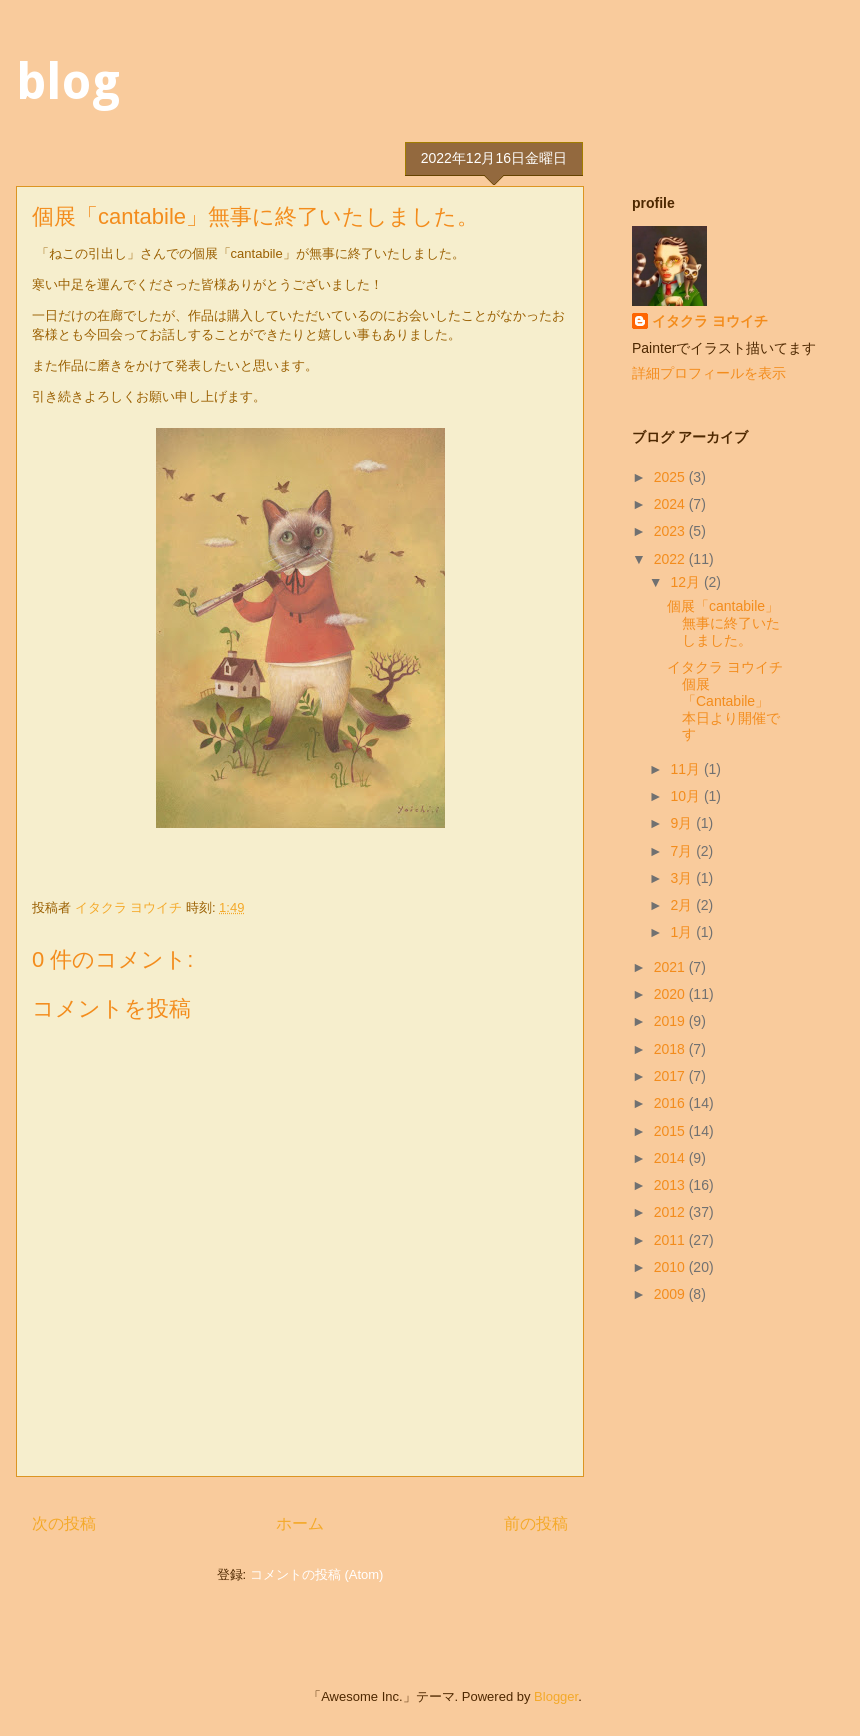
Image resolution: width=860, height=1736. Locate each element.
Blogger (556, 1696)
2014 (671, 1158)
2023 (671, 531)
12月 (686, 582)
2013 (671, 1185)
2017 (671, 1076)
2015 (671, 1131)
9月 (683, 823)
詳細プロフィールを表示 (709, 373)
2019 (671, 1021)
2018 (671, 1049)
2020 (671, 994)
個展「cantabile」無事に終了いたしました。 (723, 623)
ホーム (300, 1523)
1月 (683, 932)
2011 (671, 1240)
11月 (686, 769)
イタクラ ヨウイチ (710, 321)
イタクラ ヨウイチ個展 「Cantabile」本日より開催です (725, 700)
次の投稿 (64, 1523)
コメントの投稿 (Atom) (317, 1574)
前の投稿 (536, 1523)
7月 (683, 851)
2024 (671, 504)
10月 (686, 796)
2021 (671, 967)
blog (68, 81)
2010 (671, 1267)
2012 (671, 1212)
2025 (671, 477)
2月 (683, 905)
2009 (671, 1294)
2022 (671, 559)
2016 (671, 1103)
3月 (683, 878)
